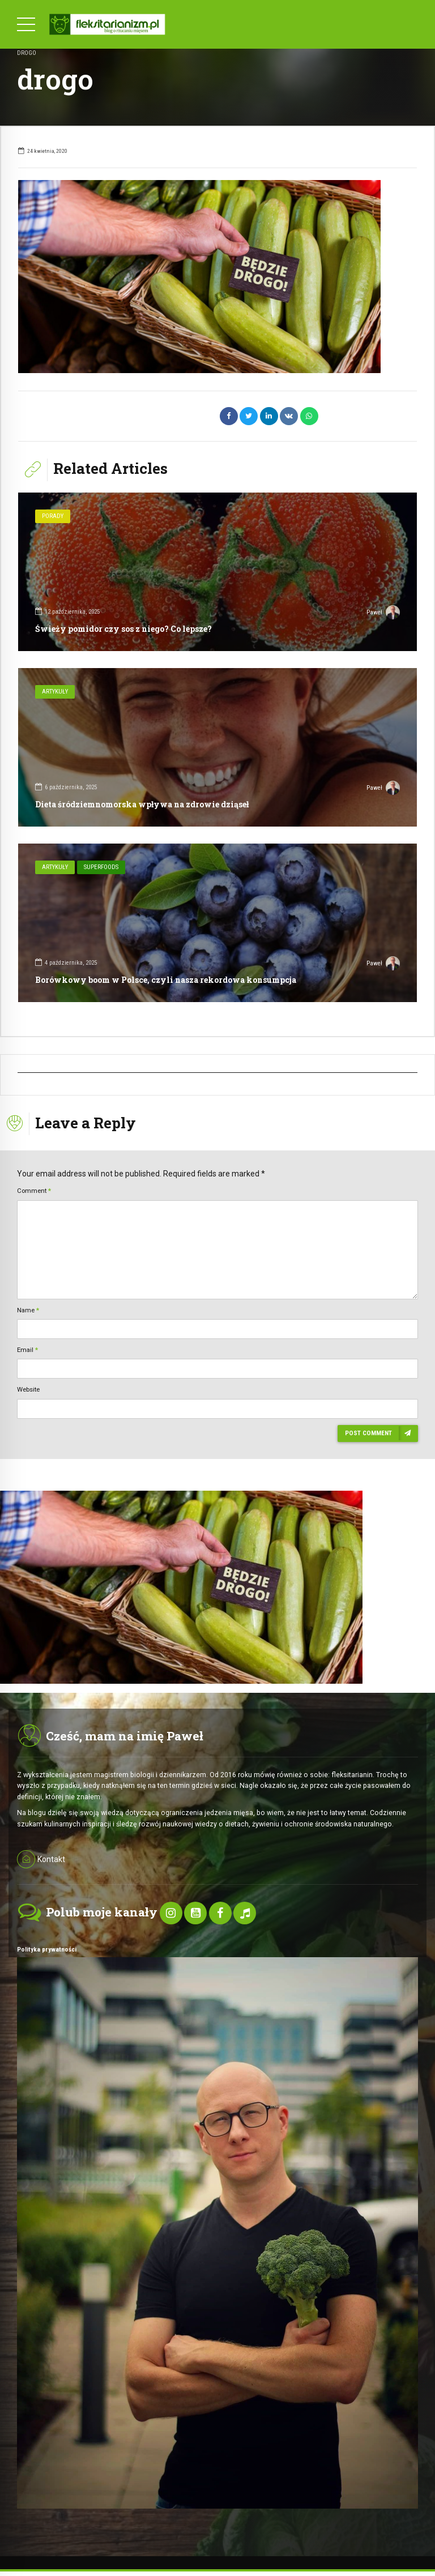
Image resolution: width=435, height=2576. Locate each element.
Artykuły (55, 691)
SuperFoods (101, 867)
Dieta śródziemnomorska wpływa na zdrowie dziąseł (142, 804)
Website (28, 1389)
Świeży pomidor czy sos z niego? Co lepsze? (123, 628)
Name (28, 1310)
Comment (34, 1191)
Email (27, 1350)
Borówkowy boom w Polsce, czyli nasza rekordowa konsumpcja (165, 979)
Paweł (383, 613)
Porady (52, 516)
